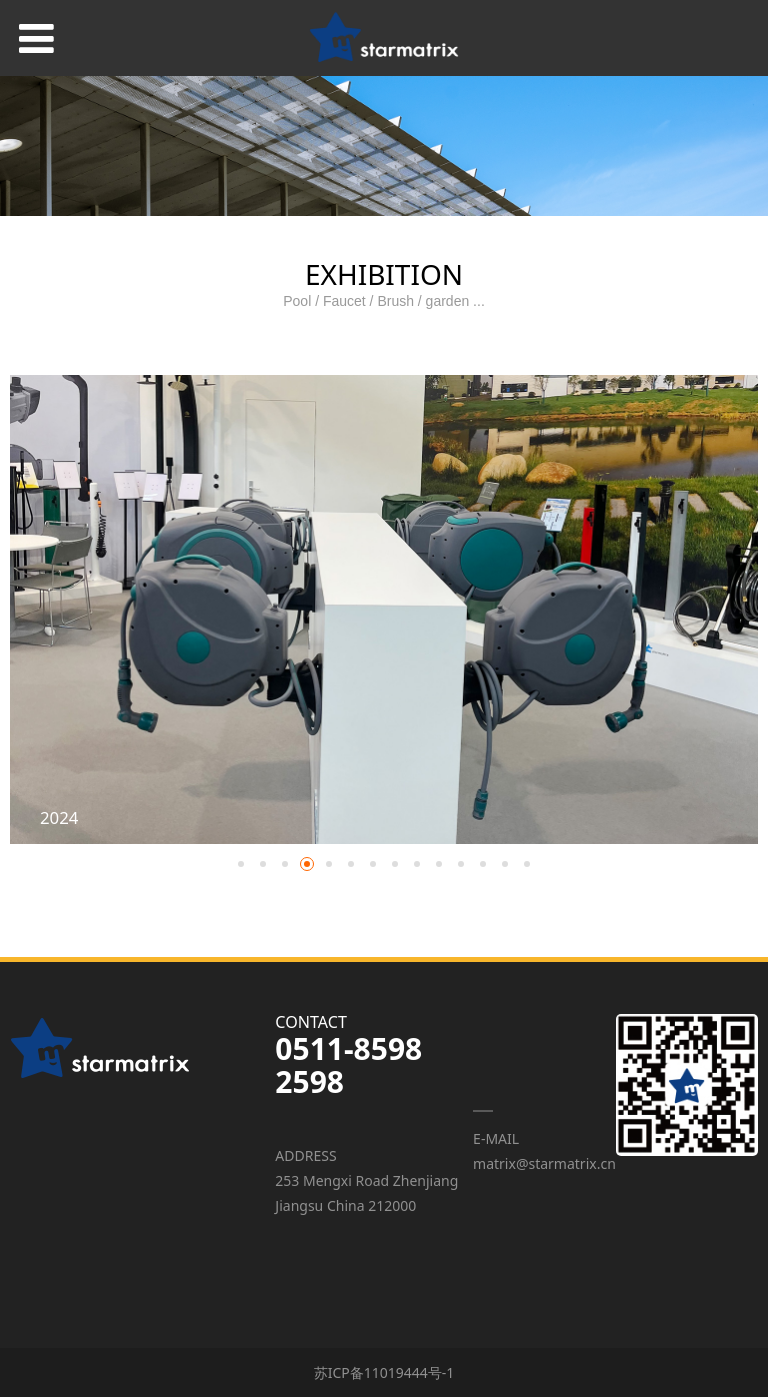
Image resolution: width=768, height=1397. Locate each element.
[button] (241, 864)
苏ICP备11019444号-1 (384, 1372)
